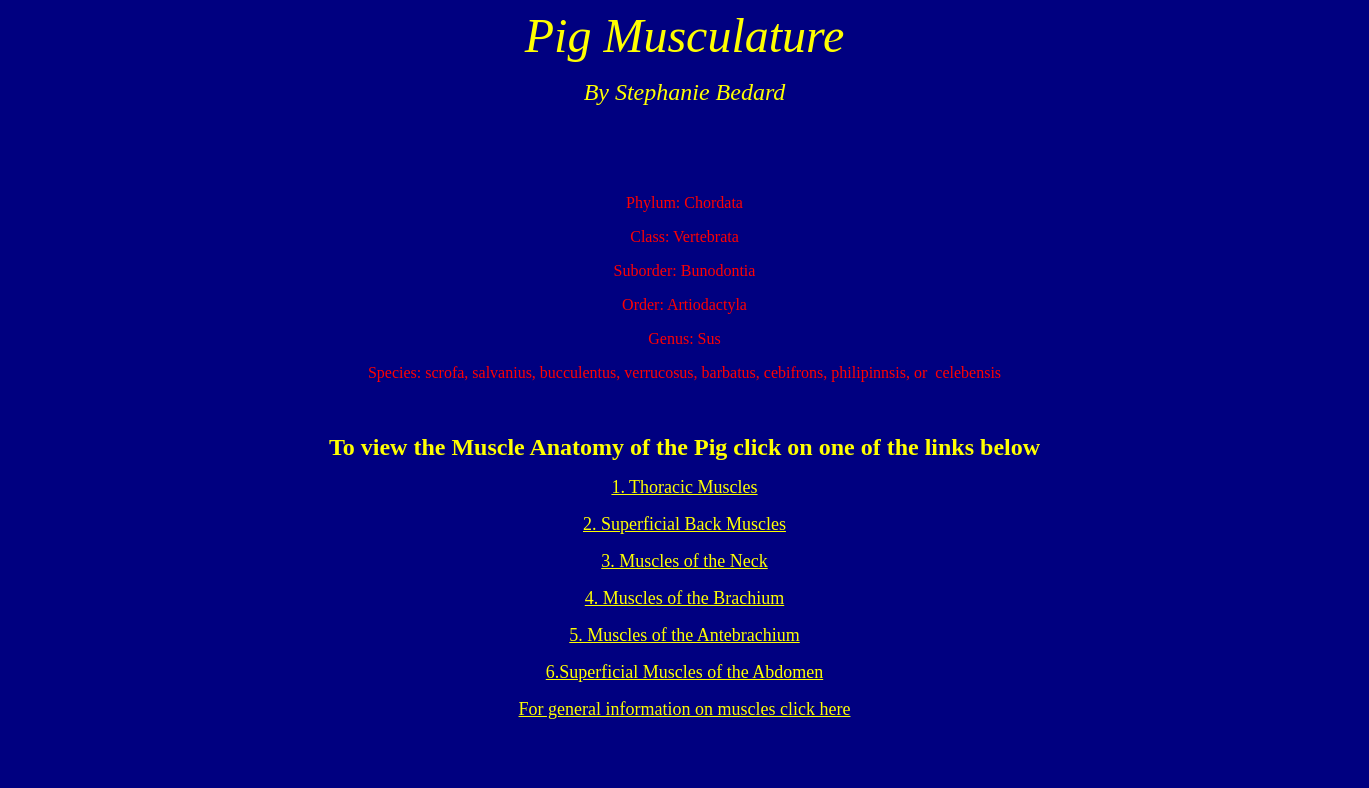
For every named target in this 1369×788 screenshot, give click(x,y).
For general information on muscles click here (685, 709)
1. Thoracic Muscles (684, 487)
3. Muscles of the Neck (684, 561)
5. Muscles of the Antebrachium (684, 635)
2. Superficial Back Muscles (684, 524)
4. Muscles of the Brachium (684, 598)
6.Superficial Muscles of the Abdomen (684, 672)
